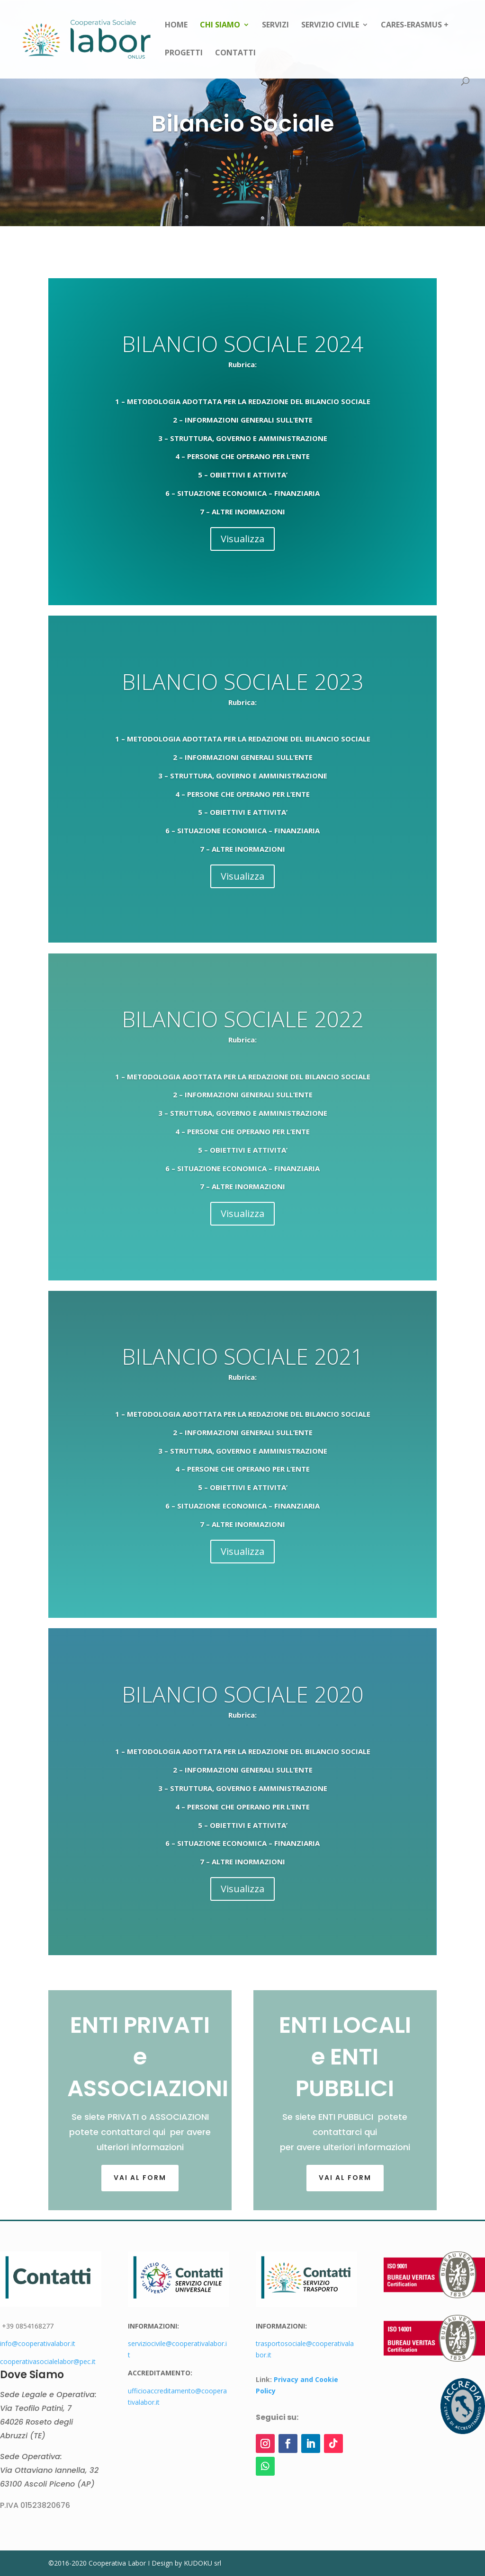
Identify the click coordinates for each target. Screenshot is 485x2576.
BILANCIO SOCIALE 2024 (242, 343)
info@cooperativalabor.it (37, 2343)
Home (176, 25)
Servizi (275, 25)
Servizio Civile (330, 25)
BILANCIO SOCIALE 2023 (242, 681)
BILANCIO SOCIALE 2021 (242, 1356)
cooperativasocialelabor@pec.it (48, 2361)
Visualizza (242, 538)
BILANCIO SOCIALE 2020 (242, 1694)
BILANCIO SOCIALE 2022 (242, 1018)
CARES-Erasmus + (415, 25)
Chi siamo (220, 25)
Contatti (235, 53)
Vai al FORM (140, 2177)
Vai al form (345, 2177)
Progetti (184, 53)
